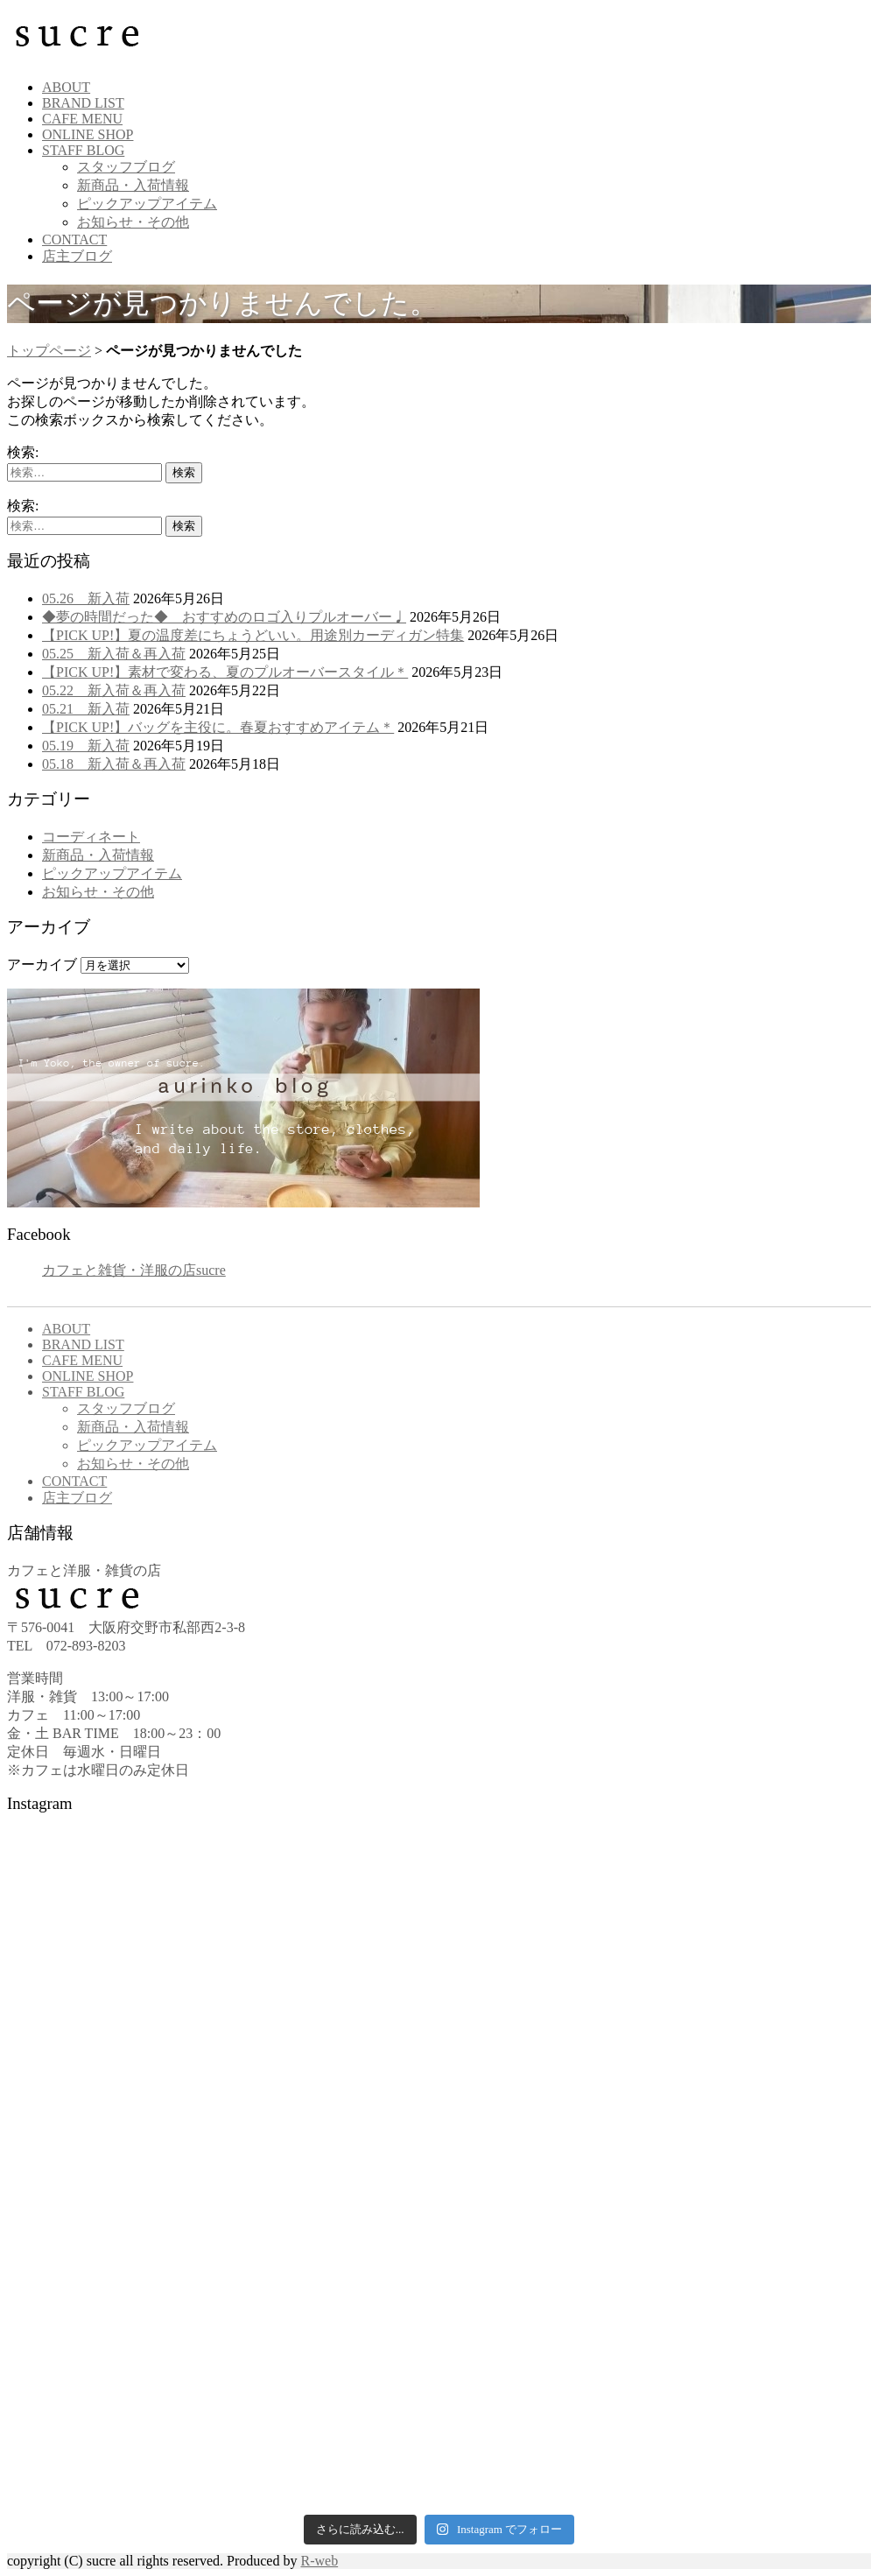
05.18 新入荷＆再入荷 (114, 764)
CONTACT (74, 239)
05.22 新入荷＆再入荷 (114, 690)
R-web (319, 2560)
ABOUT (66, 87)
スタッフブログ (126, 166)
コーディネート (91, 836)
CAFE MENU (82, 118)
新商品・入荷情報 (133, 185)
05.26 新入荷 (86, 598)
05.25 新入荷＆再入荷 (114, 653)
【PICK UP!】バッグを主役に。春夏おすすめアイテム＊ (218, 727)
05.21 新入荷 (86, 708)
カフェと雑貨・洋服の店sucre (134, 1270)
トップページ (49, 350)
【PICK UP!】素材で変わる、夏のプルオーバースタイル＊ (225, 672)
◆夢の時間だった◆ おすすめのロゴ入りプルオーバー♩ (224, 616)
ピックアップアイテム (147, 203)
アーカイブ (42, 964)
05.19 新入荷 (86, 745)
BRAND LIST (83, 102)
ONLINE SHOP (87, 134)
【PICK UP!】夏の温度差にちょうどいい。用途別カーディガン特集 (253, 635)
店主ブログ (77, 256)
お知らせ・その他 (133, 222)
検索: (23, 452)
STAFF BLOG (83, 150)
